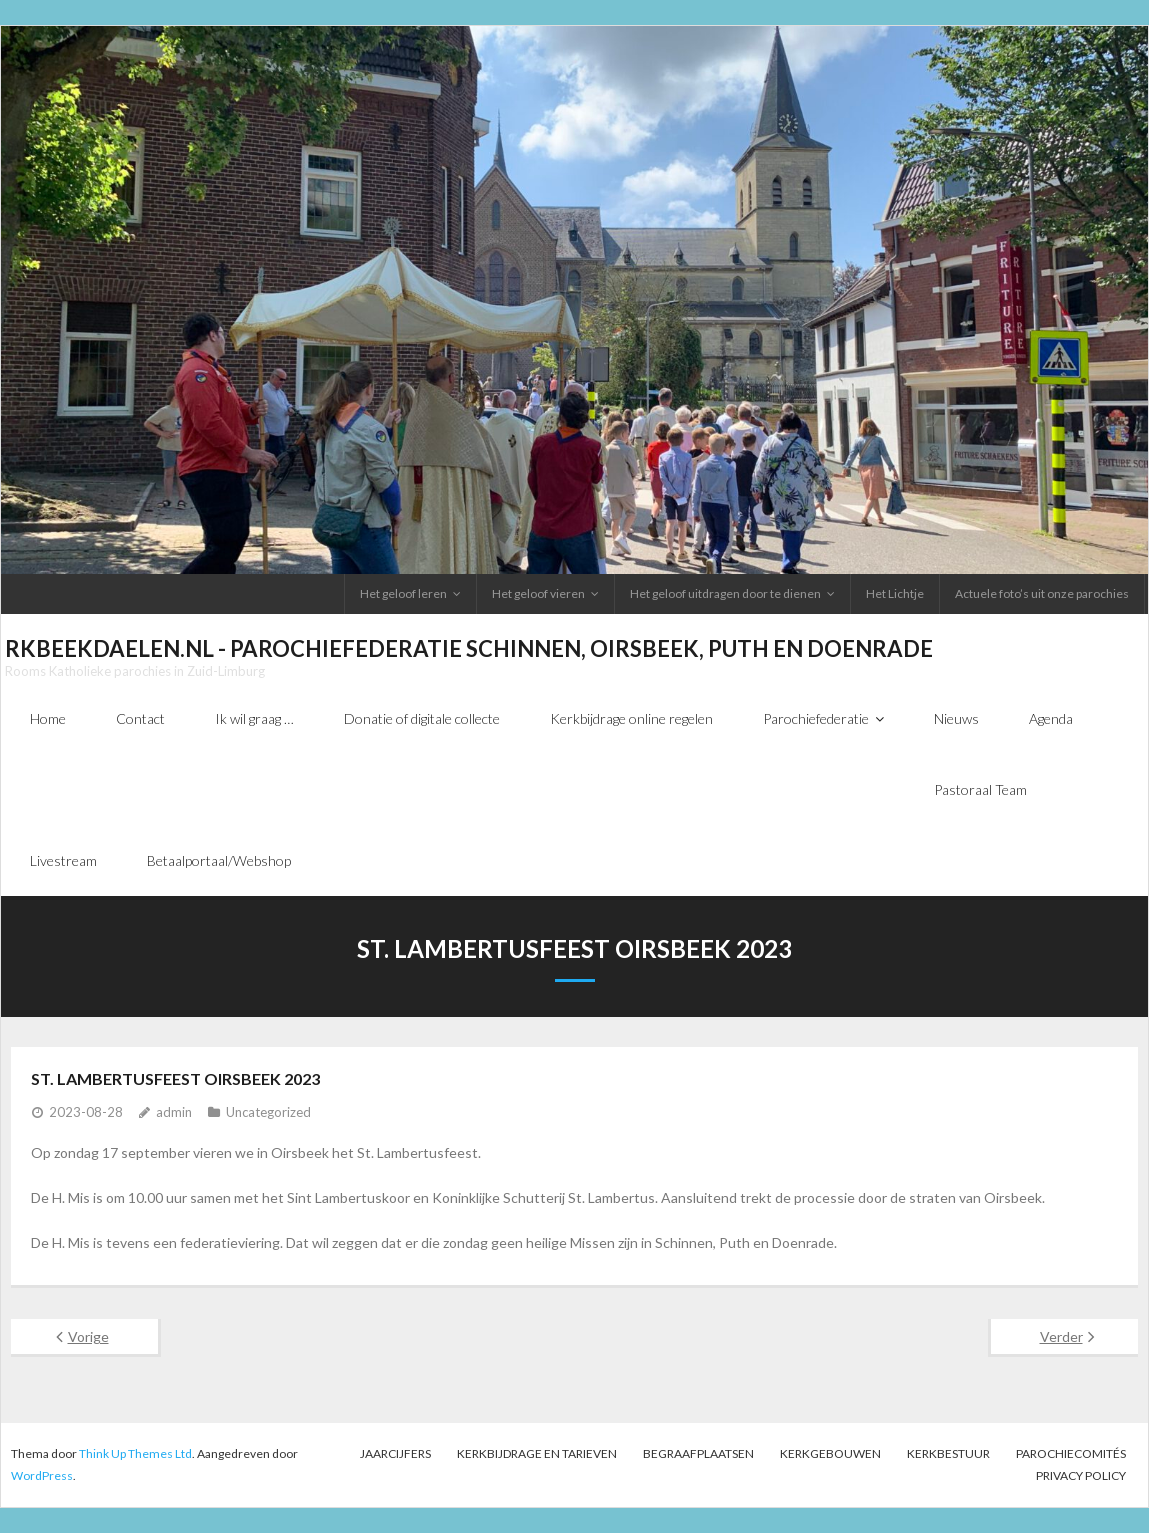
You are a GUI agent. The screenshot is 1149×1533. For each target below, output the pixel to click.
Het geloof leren (403, 593)
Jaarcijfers (395, 1453)
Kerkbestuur (948, 1453)
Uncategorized (268, 1112)
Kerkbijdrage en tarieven (537, 1453)
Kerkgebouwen (830, 1453)
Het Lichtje (895, 593)
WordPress (42, 1475)
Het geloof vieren (538, 593)
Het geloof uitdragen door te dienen (725, 593)
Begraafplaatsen (698, 1453)
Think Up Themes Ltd (135, 1453)
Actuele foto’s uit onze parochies (1042, 593)
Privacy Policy (1081, 1475)
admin (174, 1112)
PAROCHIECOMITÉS (1071, 1453)
